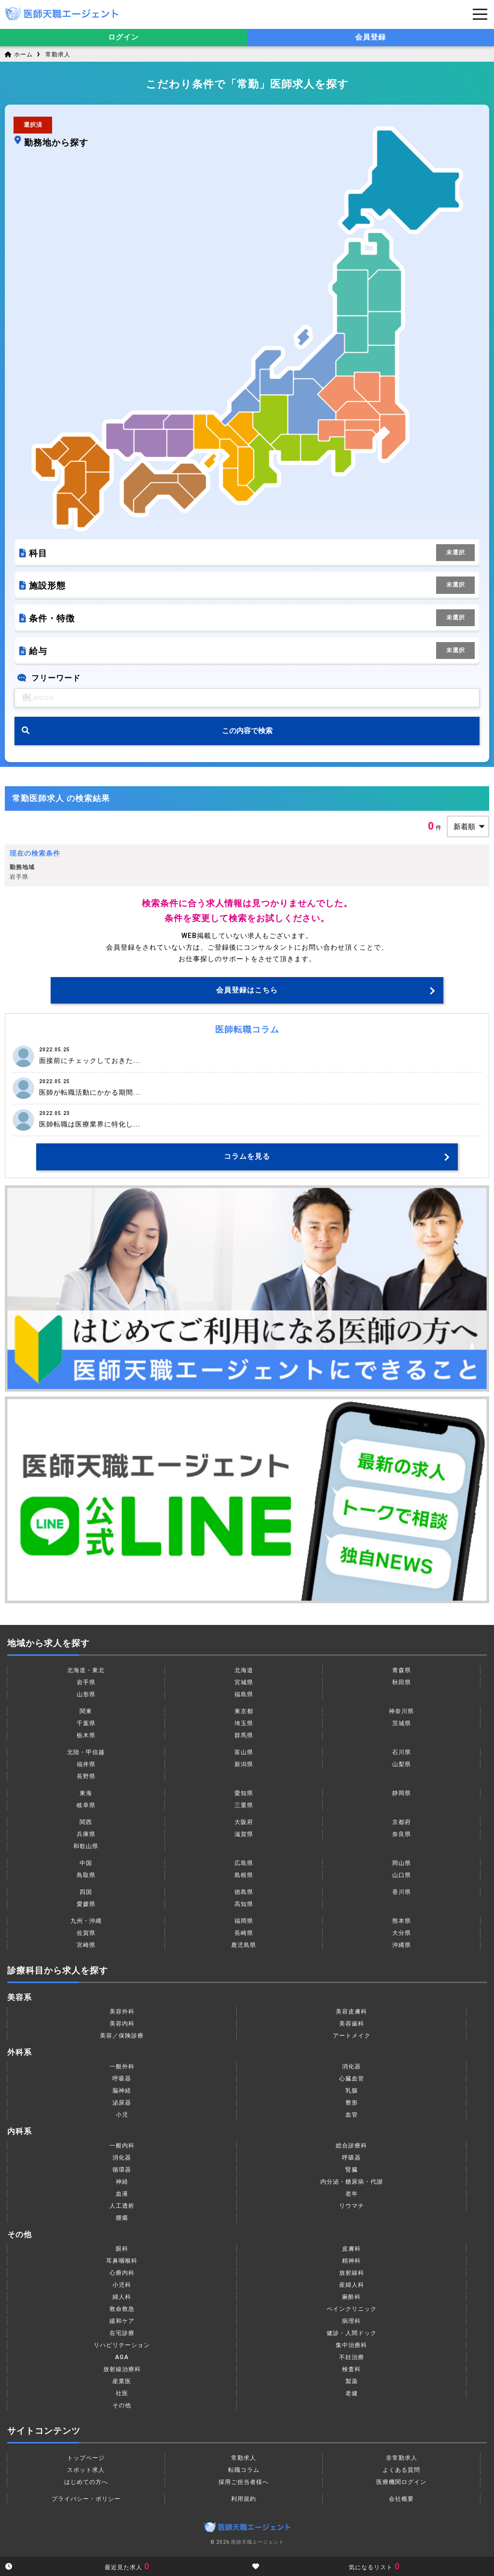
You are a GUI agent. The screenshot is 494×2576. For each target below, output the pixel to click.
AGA (122, 2357)
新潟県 (243, 1764)
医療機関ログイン (401, 2482)
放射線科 (351, 2272)
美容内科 (122, 2023)
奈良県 (401, 1834)
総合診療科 (351, 2145)
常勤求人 (57, 54)
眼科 (122, 2248)
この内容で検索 (247, 730)
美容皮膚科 (351, 2011)
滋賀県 (243, 1834)
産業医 (121, 2381)
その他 (121, 2405)
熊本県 (401, 1921)
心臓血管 (351, 2078)
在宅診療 (122, 2333)
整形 (351, 2102)
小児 (122, 2114)
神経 (122, 2181)
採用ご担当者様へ (244, 2482)
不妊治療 (351, 2357)
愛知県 (243, 1793)
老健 (351, 2393)
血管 (351, 2114)
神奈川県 (401, 1711)
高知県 (243, 1904)
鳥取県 (86, 1875)
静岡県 (401, 1793)
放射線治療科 (122, 2369)
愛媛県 (86, 1904)
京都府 (401, 1822)
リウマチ (351, 2205)
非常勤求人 (401, 2458)
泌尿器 (121, 2102)
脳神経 (121, 2090)
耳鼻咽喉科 (121, 2260)
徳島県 (243, 1892)
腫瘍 (122, 2217)
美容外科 (122, 2011)
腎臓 (351, 2169)
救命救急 (122, 2309)
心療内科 (122, 2272)
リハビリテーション (122, 2345)
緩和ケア (122, 2321)
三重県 (243, 1805)
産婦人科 (351, 2284)
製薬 (351, 2381)
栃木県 (86, 1735)
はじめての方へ (86, 2482)
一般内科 (122, 2145)
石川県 (401, 1752)
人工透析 (122, 2205)
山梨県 (401, 1764)
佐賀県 (86, 1933)
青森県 (401, 1670)
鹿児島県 (243, 1945)
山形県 (86, 1694)
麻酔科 (351, 2297)
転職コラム (244, 2470)
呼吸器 (121, 2078)
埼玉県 (243, 1723)
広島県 (243, 1863)
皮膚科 (351, 2248)
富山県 (243, 1752)
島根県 (243, 1875)
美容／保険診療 (122, 2035)
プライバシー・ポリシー (86, 2499)
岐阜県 (86, 1805)
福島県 (243, 1694)
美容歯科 (351, 2023)
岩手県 (86, 1682)
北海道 (243, 1670)
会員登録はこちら (247, 990)
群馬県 (243, 1735)
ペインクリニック (352, 2309)
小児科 (121, 2284)
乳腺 (351, 2090)
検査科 (351, 2369)
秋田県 (401, 1682)
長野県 (86, 1776)
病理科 (351, 2321)
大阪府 (243, 1822)
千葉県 (86, 1723)
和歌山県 (85, 1846)
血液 (122, 2193)
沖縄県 (401, 1945)
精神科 (351, 2260)
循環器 (121, 2169)
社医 (122, 2393)
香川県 (401, 1892)
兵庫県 (86, 1834)
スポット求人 (86, 2470)
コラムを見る (247, 1156)
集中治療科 (351, 2345)
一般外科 (122, 2066)
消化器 (351, 2066)
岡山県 (401, 1863)
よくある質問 (401, 2470)
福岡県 (243, 1921)
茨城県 (401, 1723)
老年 (351, 2193)
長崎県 (243, 1933)
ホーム (19, 54)
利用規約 (243, 2499)
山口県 (401, 1875)
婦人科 (121, 2297)
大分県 (401, 1933)
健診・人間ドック (352, 2333)
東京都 (243, 1711)
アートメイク (351, 2035)
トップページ (86, 2458)
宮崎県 (86, 1945)
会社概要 (401, 2499)
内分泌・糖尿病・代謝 (351, 2181)
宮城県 (243, 1682)
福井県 (86, 1764)
